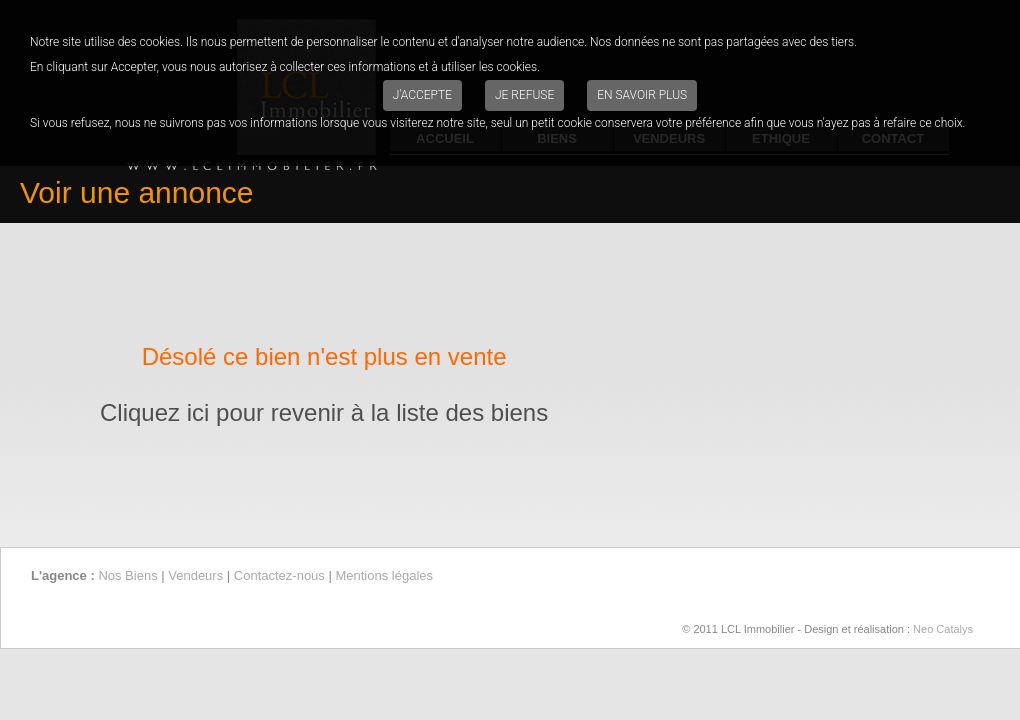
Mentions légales (384, 575)
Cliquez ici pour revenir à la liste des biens (324, 412)
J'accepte (422, 95)
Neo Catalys (943, 629)
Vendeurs (195, 575)
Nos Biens (127, 575)
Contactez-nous (279, 575)
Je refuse (524, 95)
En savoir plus (642, 95)
